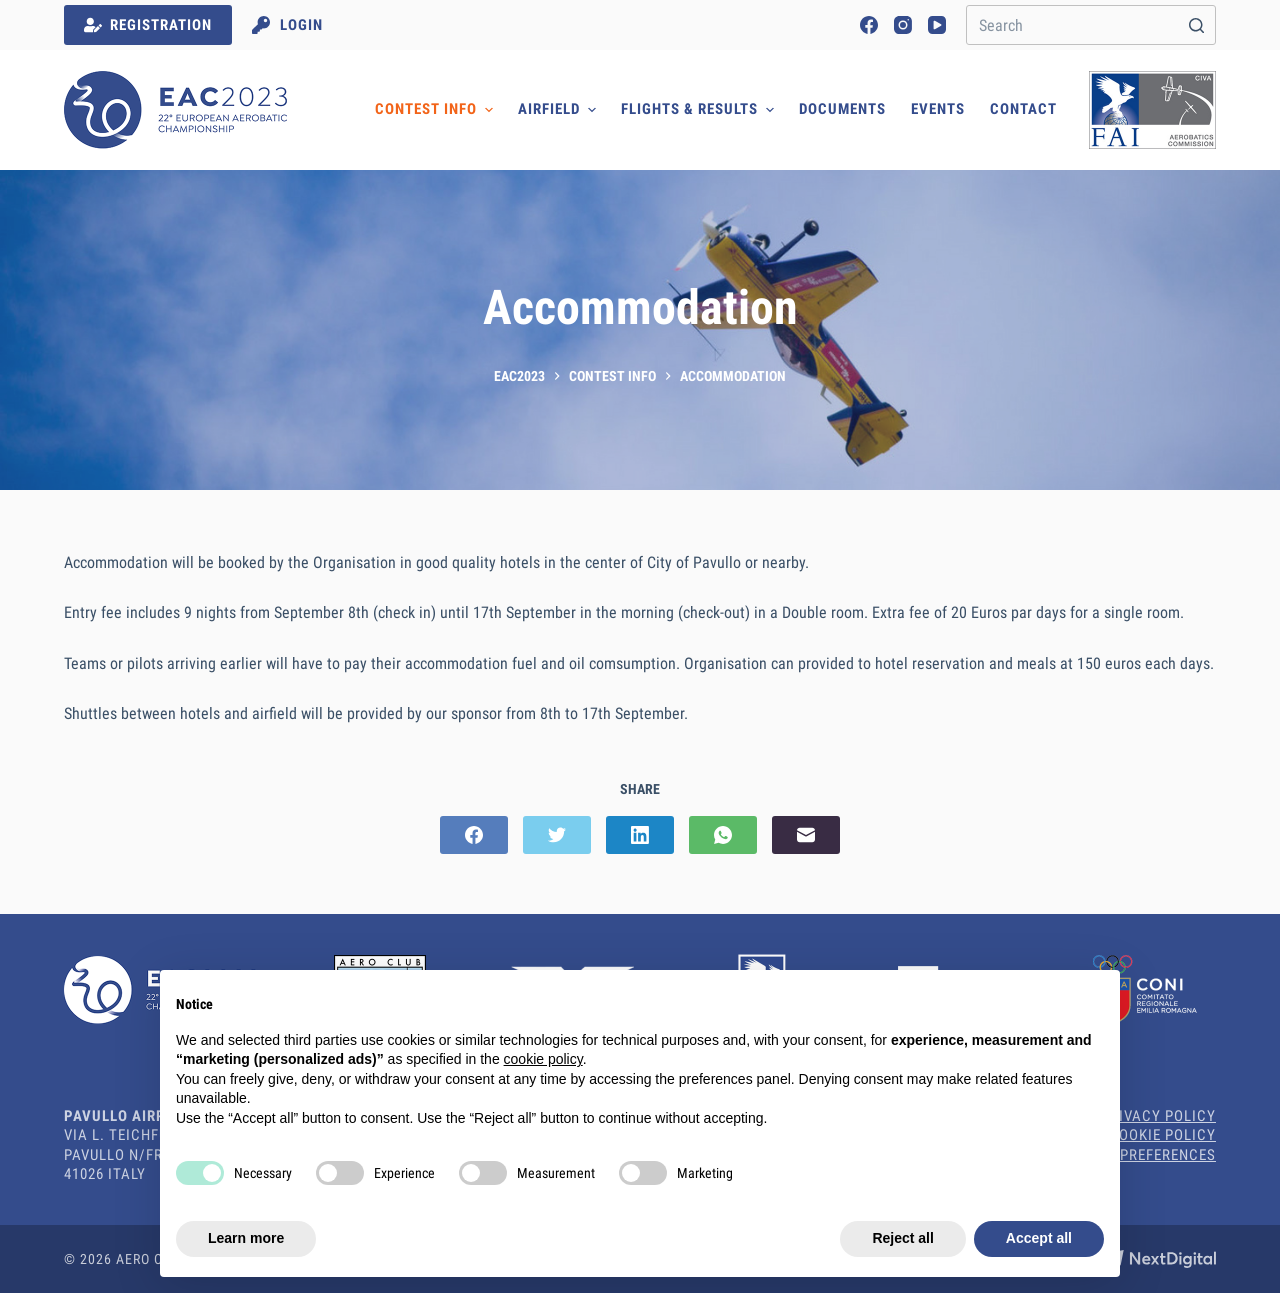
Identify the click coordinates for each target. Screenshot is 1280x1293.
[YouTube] (937, 25)
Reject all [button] (902, 1238)
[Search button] (1196, 25)
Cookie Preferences (1140, 1155)
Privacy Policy (1158, 1116)
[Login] (288, 25)
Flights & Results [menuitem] (700, 109)
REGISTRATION (148, 25)
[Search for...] (1091, 25)
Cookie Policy (1162, 1135)
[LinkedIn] (640, 835)
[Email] (806, 835)
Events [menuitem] (938, 109)
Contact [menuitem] (1023, 109)
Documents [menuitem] (842, 109)
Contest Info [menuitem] (436, 109)
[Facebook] (869, 25)
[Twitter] (557, 835)
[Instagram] (903, 25)
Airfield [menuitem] (559, 109)
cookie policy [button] (543, 1059)
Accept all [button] (1039, 1238)
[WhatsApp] (723, 835)
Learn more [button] (246, 1238)
